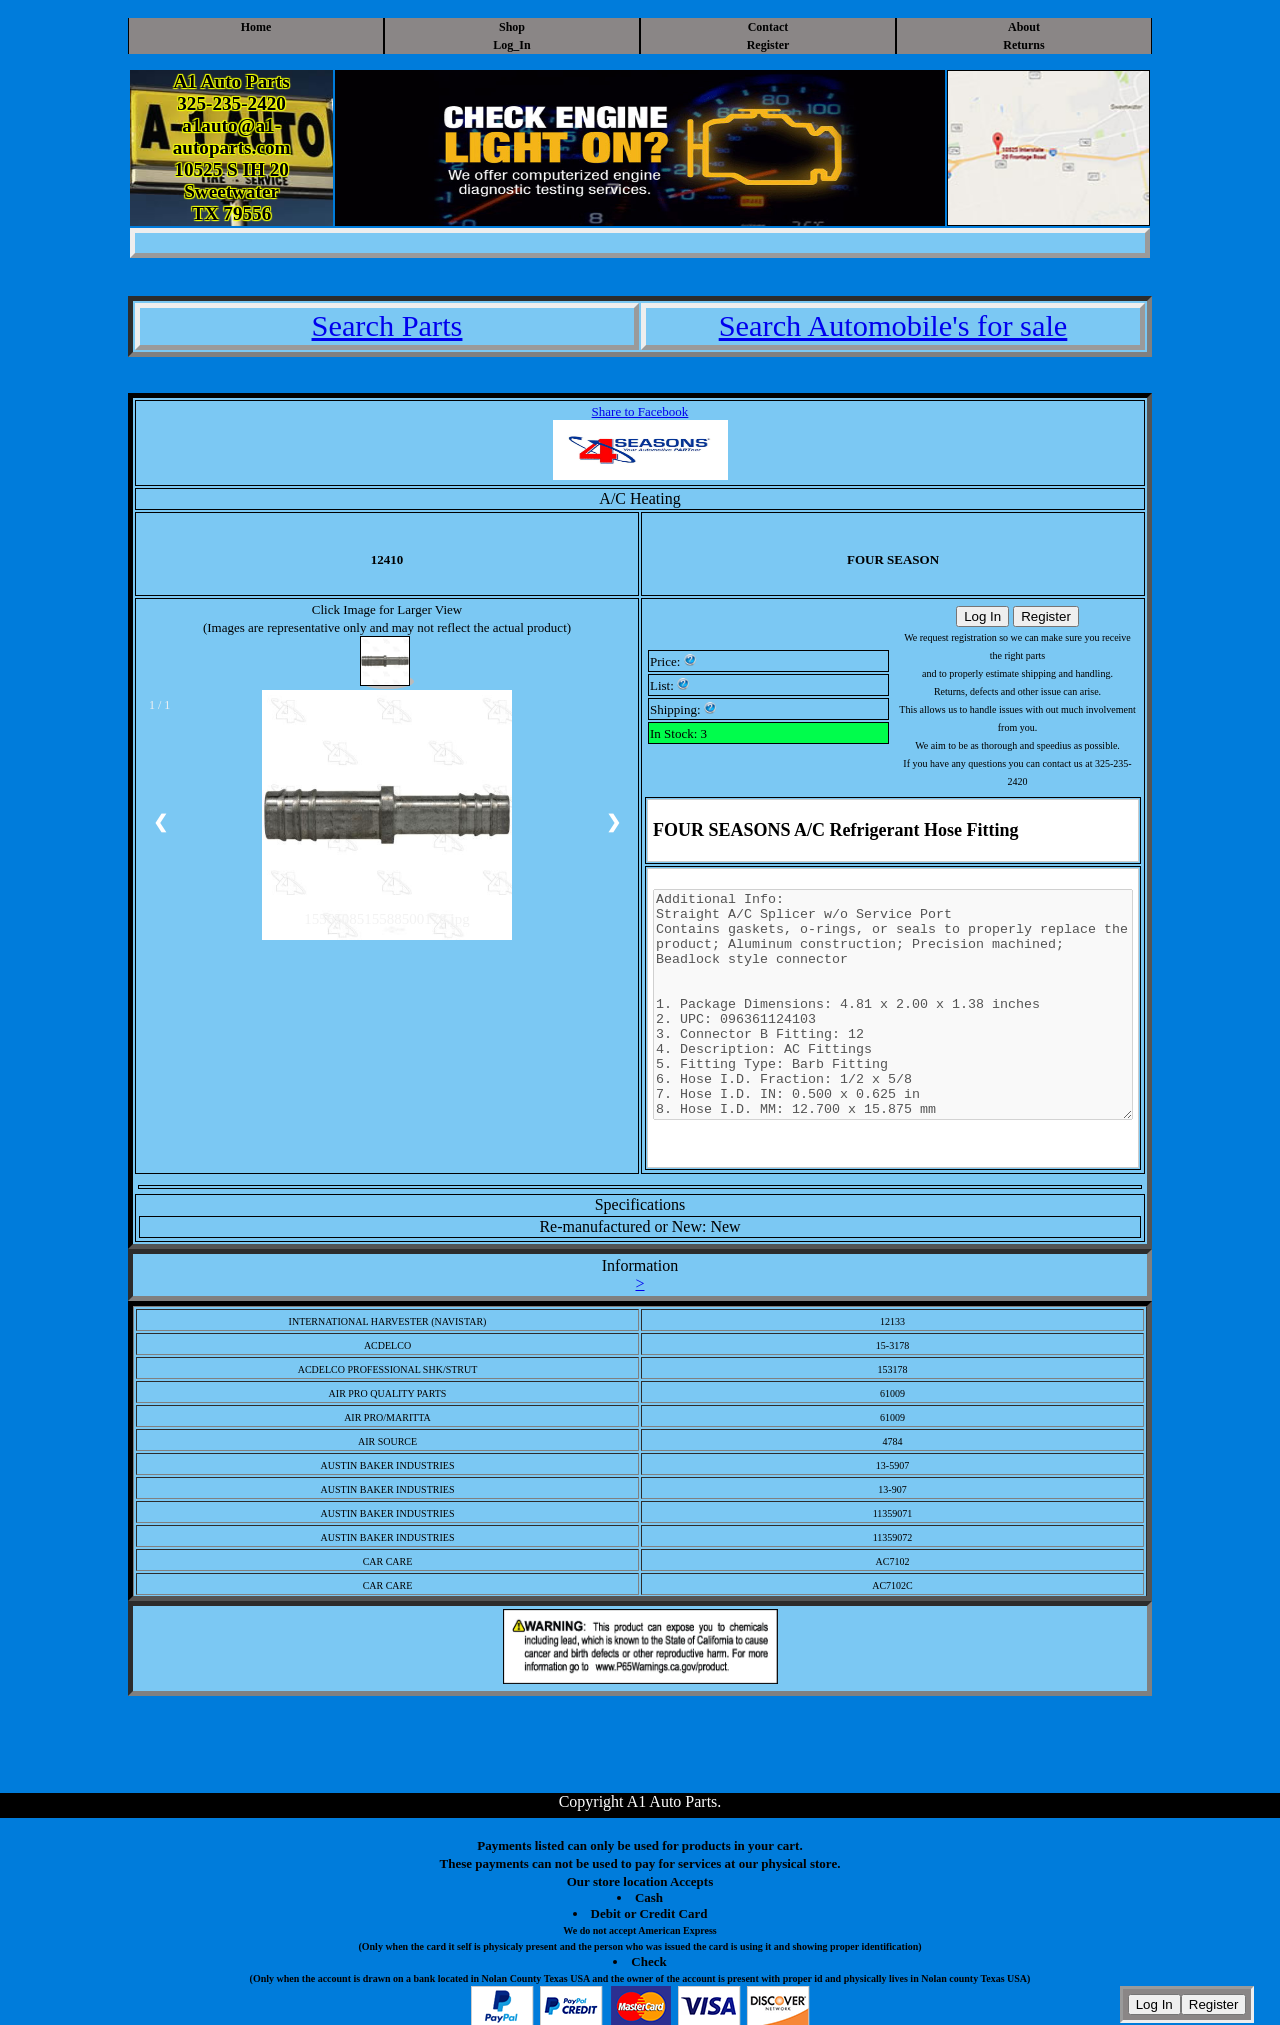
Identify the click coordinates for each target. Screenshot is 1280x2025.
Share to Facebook (640, 411)
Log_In (511, 45)
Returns (1023, 45)
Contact (768, 27)
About (1024, 27)
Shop (512, 27)
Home (256, 27)
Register (768, 45)
